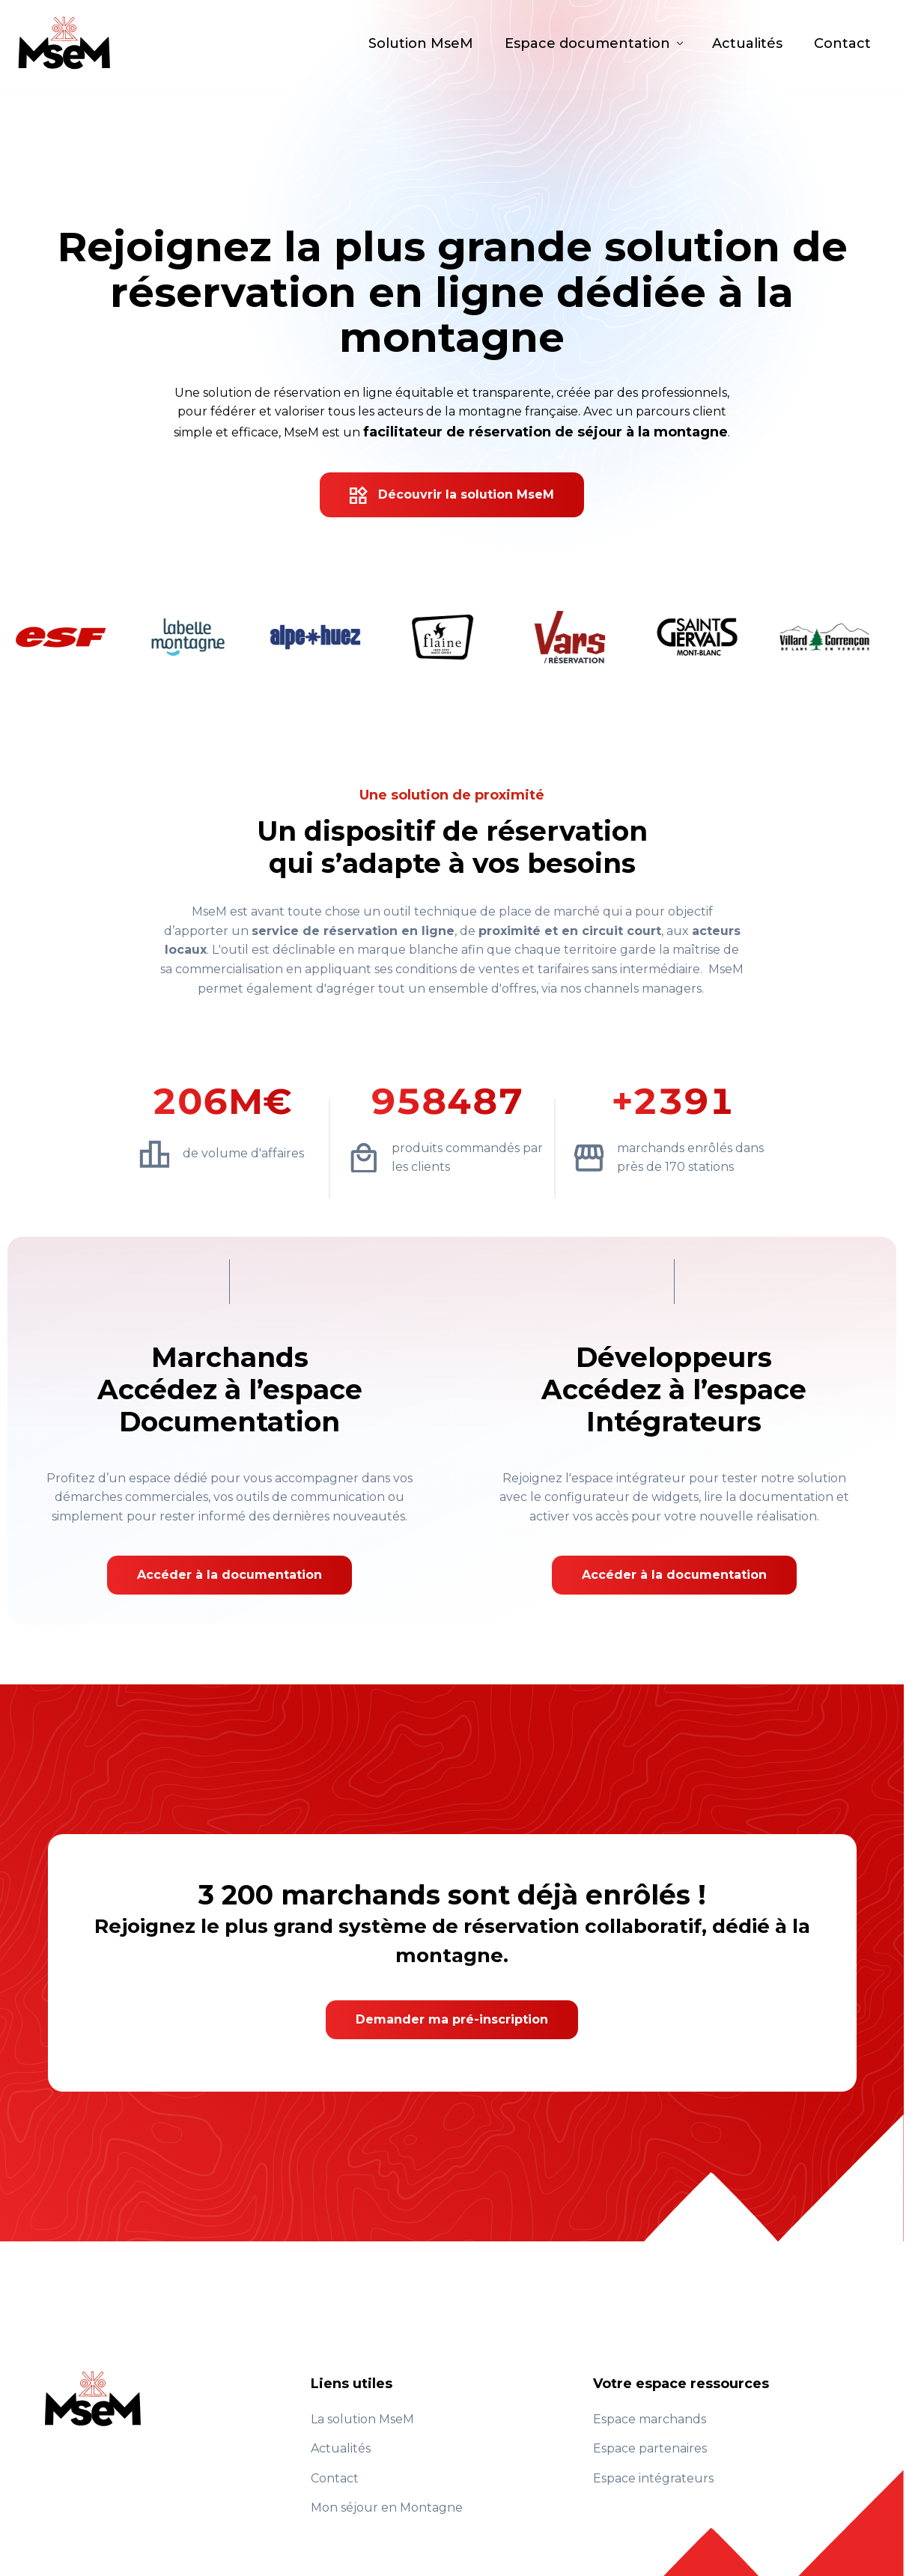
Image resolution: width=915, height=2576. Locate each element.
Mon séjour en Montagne (387, 2507)
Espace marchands (649, 2419)
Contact (842, 45)
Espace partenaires (650, 2448)
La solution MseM (362, 2419)
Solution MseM (420, 45)
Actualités (747, 45)
